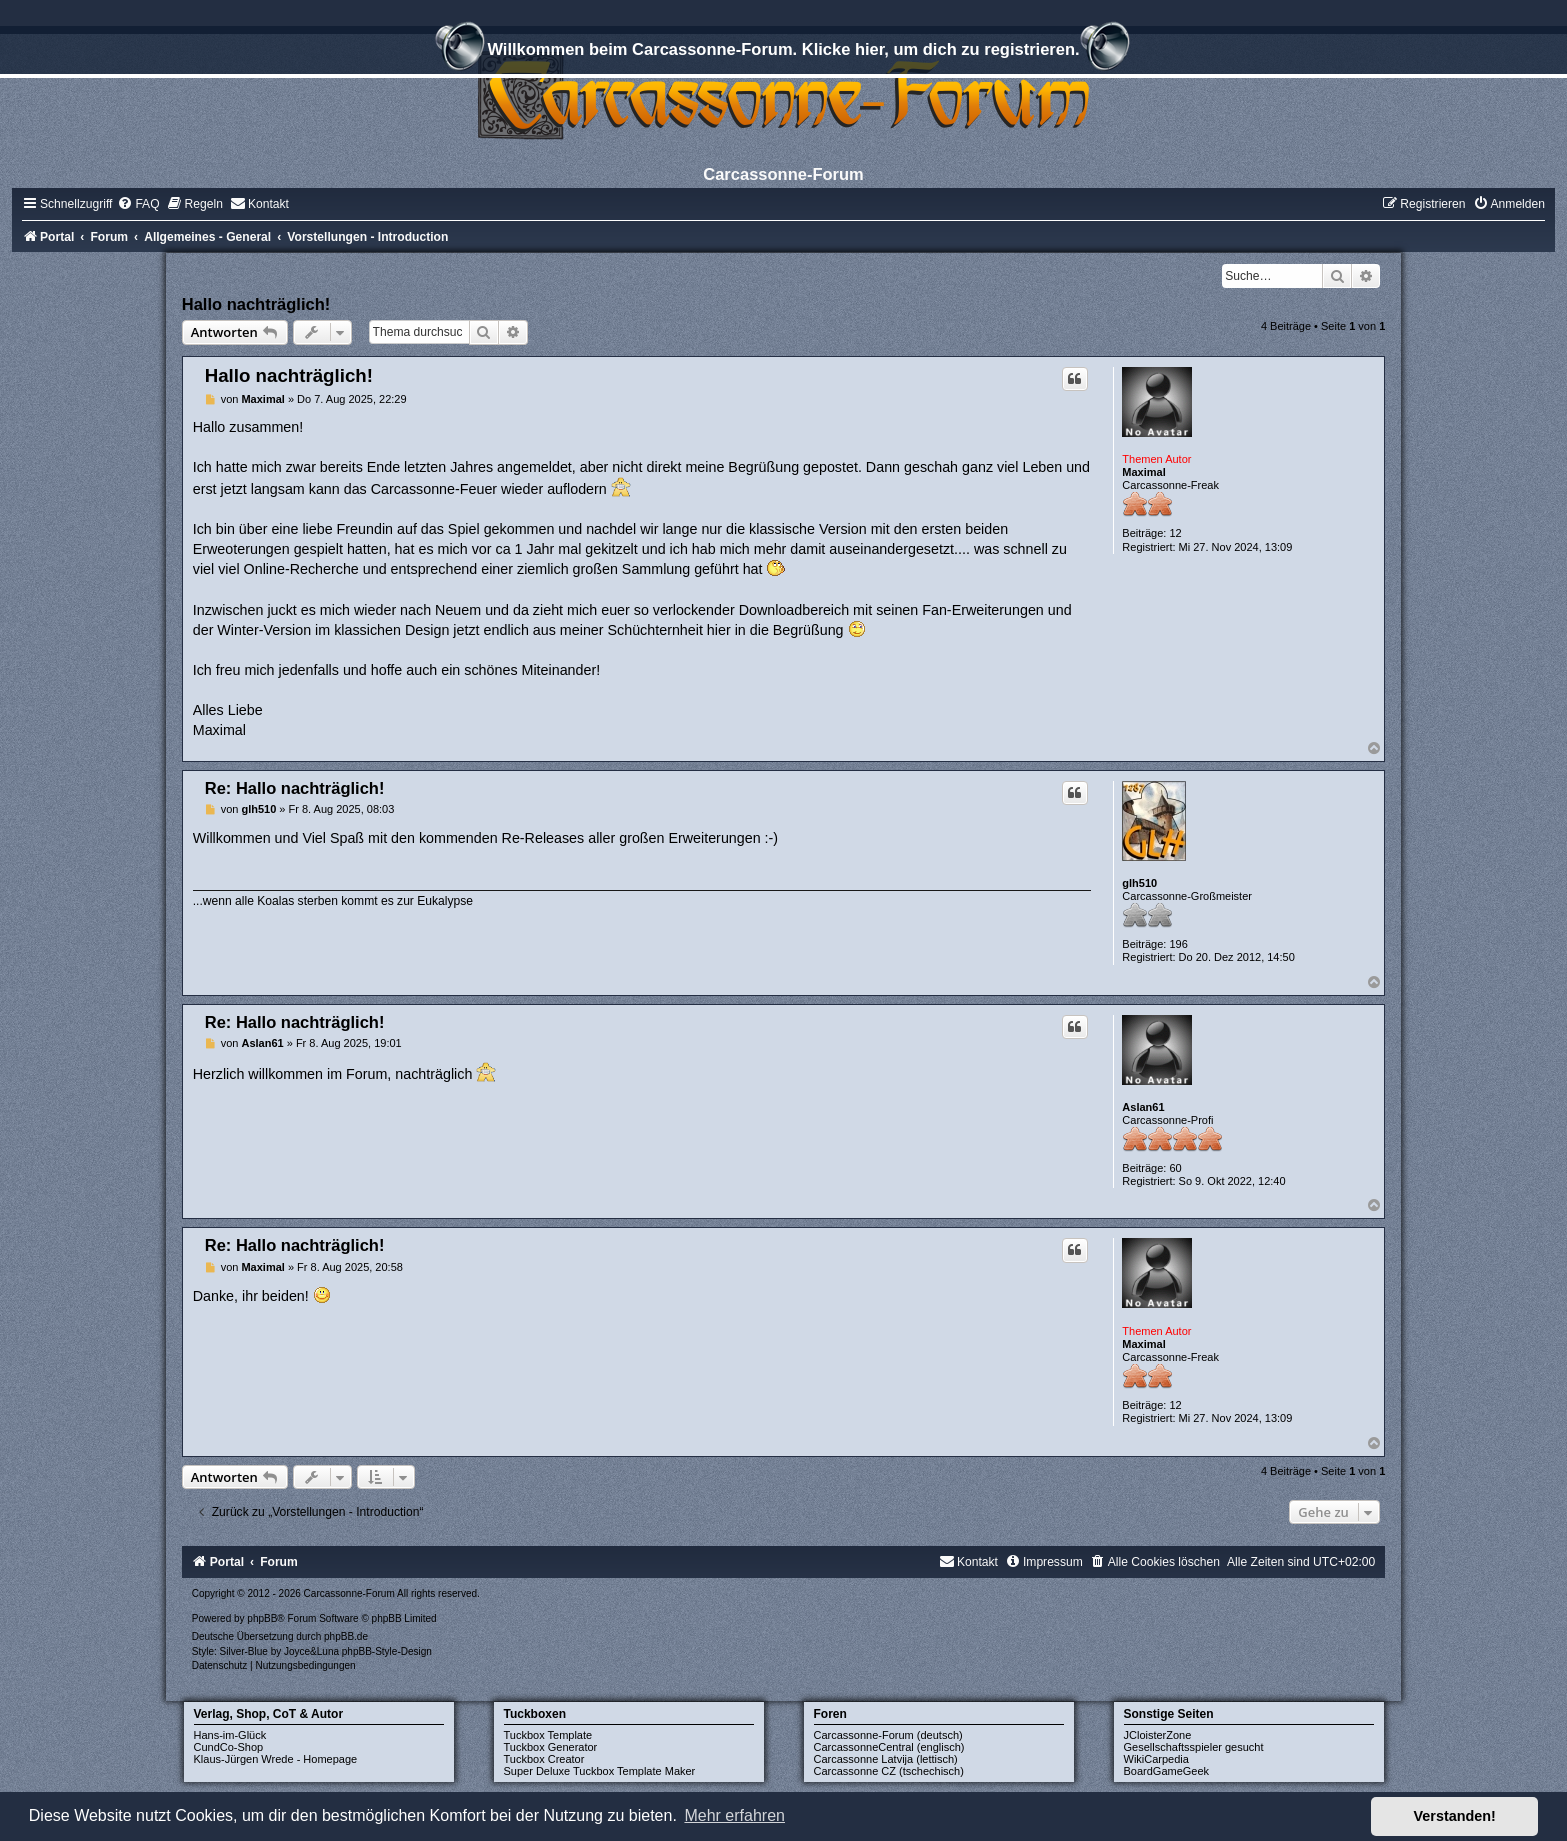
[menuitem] (138, 204)
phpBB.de (346, 1636)
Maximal (1143, 472)
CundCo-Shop (229, 1747)
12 (1175, 533)
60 (1175, 1168)
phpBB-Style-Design (387, 1651)
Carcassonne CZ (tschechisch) (889, 1771)
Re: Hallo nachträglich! (295, 788)
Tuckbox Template (548, 1735)
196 (1178, 944)
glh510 (1139, 883)
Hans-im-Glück (230, 1735)
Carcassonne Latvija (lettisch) (886, 1759)
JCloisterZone (1158, 1735)
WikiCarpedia (1156, 1759)
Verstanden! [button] (1455, 1816)
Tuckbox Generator (551, 1747)
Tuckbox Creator (544, 1759)
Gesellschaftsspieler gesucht (1194, 1747)
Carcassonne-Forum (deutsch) (888, 1735)
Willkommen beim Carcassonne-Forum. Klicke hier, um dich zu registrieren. (783, 52)
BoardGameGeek (1167, 1771)
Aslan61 (1143, 1107)
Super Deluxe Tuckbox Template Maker (600, 1771)
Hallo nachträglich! (256, 304)
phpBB (262, 1618)
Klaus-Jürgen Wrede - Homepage (276, 1759)
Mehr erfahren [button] (734, 1815)
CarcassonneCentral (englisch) (889, 1747)
